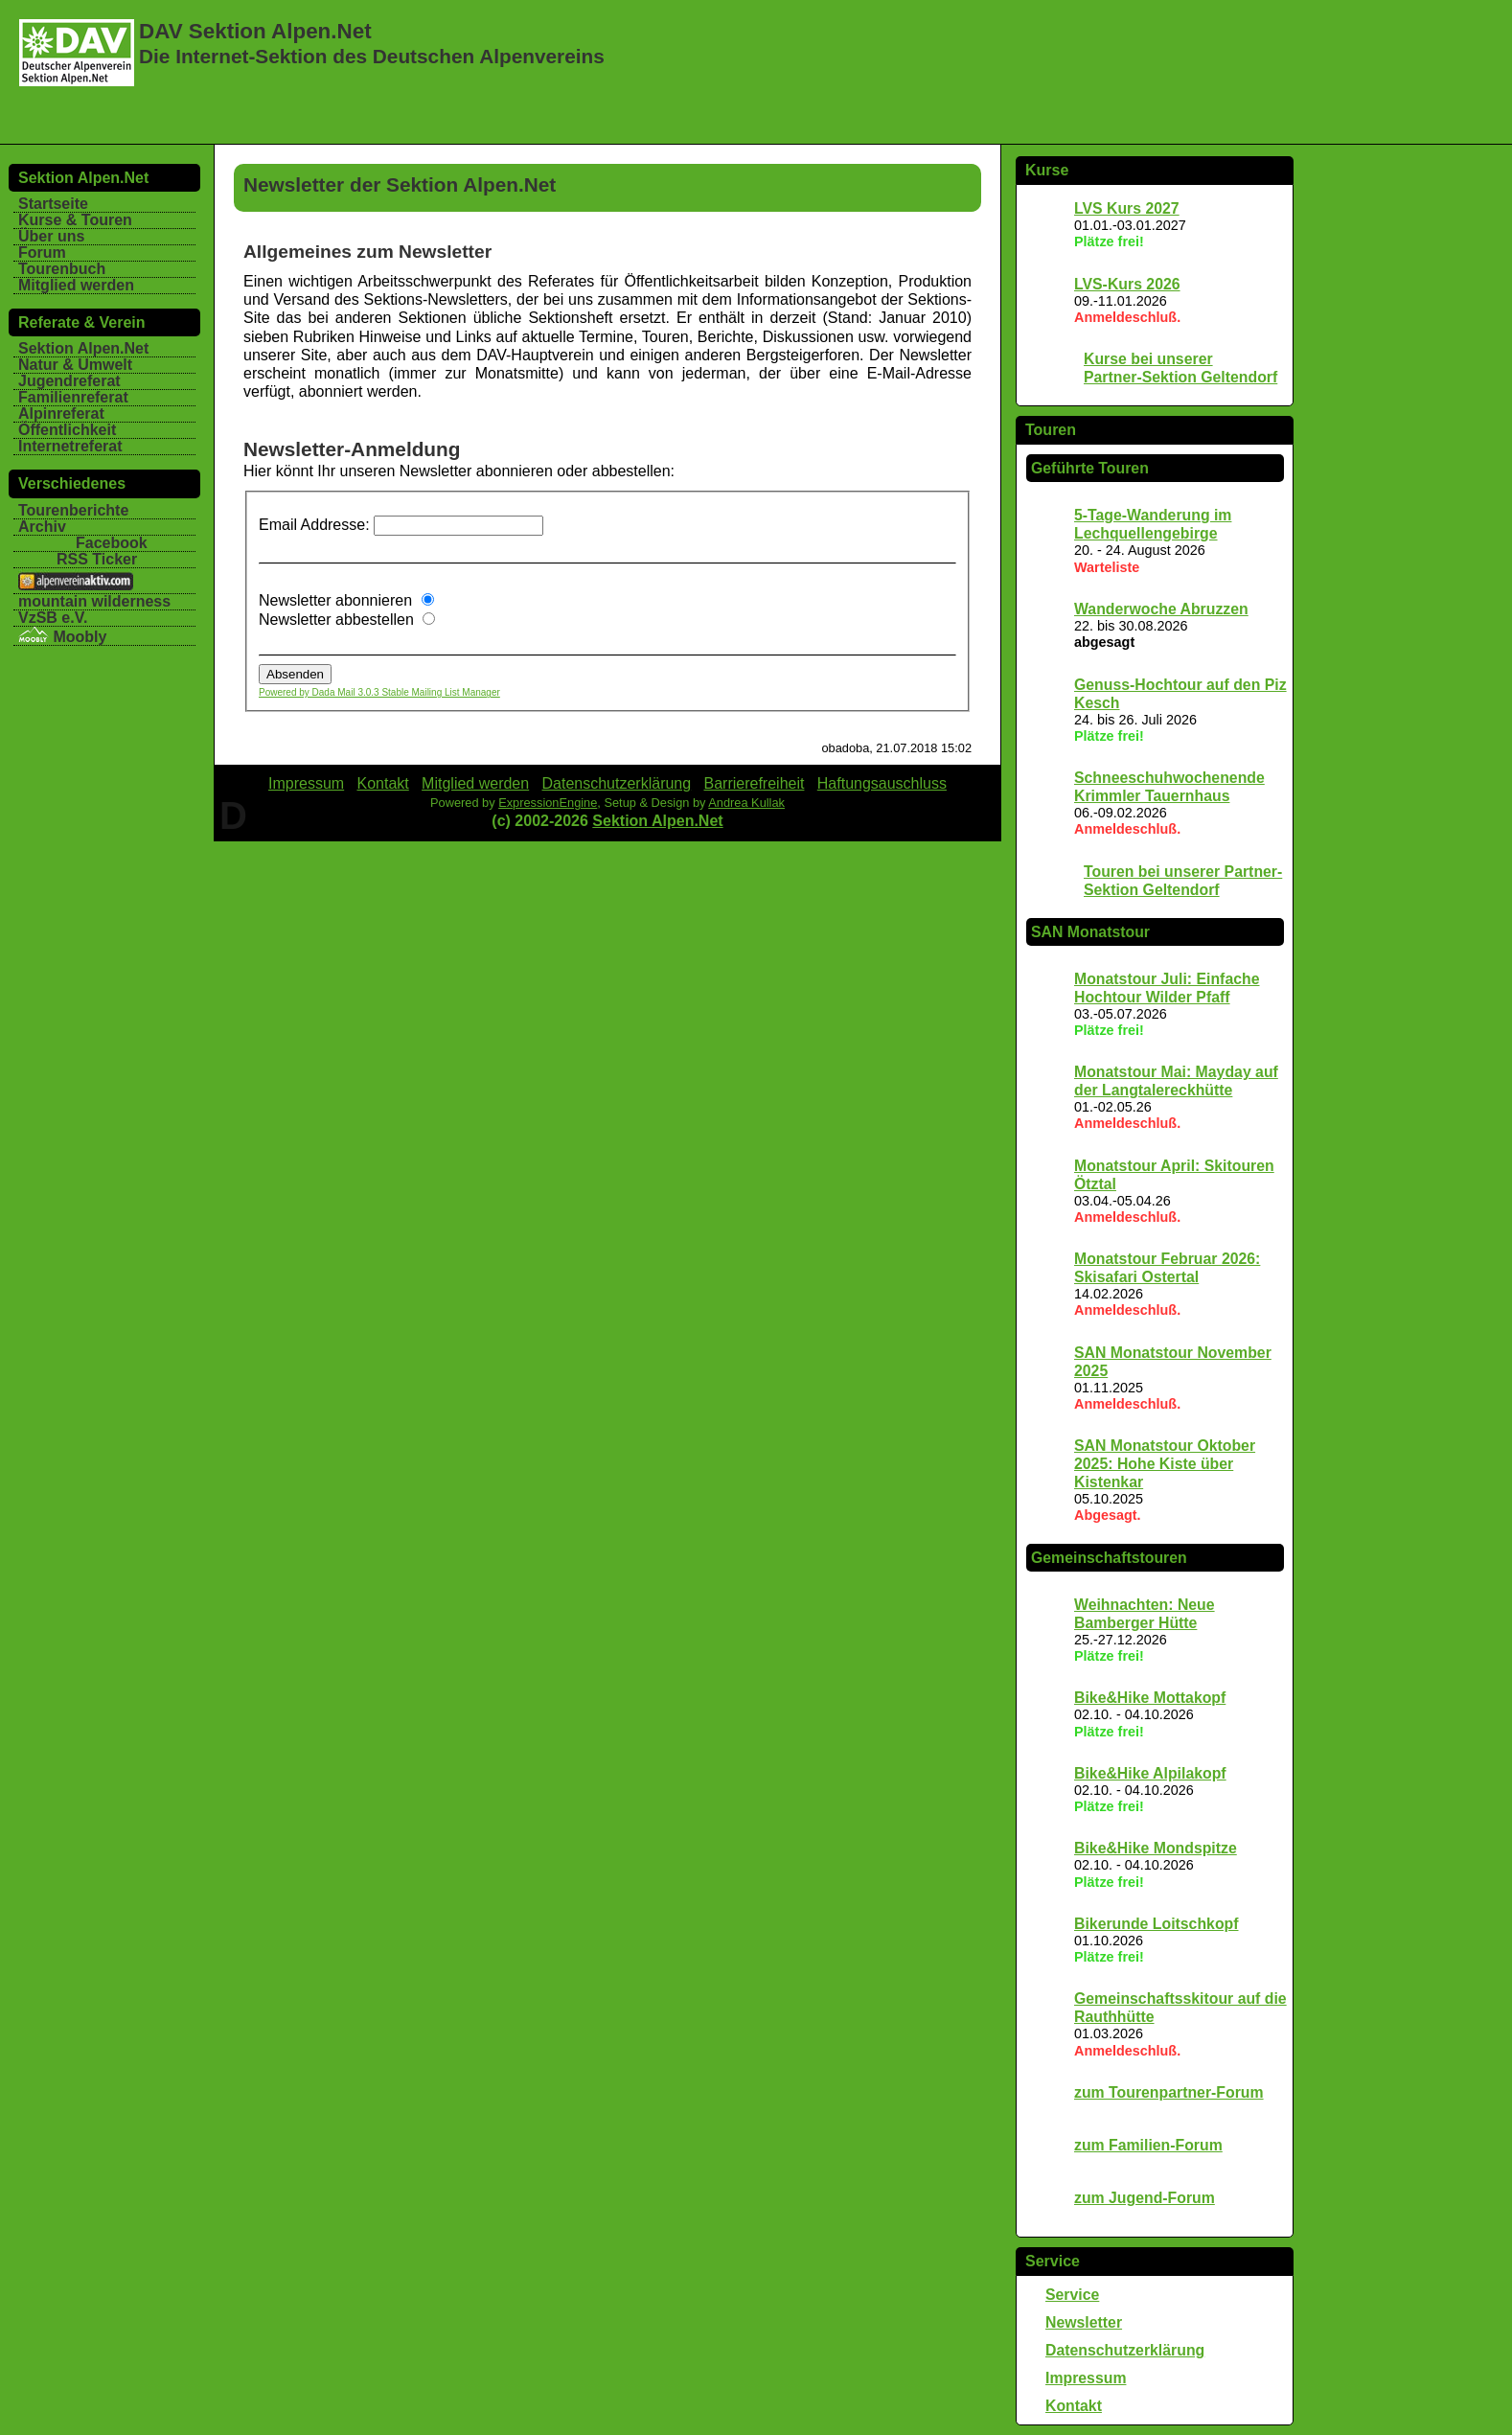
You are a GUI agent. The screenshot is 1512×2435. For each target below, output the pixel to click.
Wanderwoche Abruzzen (1161, 609)
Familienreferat (73, 397)
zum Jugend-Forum (1144, 2198)
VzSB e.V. (52, 617)
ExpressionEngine (547, 802)
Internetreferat (70, 446)
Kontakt (1073, 2406)
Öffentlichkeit (67, 430)
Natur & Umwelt (75, 364)
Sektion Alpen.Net (83, 348)
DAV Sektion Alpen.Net (255, 31)
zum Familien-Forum (1148, 2145)
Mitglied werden (76, 285)
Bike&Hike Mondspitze (1155, 1848)
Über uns (51, 236)
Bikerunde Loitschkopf (1156, 1924)
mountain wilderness (94, 601)
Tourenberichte (73, 510)
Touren (1050, 430)
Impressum (1085, 2378)
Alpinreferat (61, 413)
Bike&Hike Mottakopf (1150, 1697)
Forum (42, 252)
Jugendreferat (69, 381)
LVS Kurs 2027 (1127, 208)
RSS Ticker (97, 559)
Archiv (42, 526)
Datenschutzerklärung (1124, 2350)
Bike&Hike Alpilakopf (1150, 1773)
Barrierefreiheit (754, 783)
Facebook (112, 543)
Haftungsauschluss (882, 783)
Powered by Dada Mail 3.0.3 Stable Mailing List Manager (379, 692)
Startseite (53, 203)
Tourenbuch (61, 269)
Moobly (62, 637)
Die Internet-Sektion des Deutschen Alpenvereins (372, 56)
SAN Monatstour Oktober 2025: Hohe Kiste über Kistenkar (1164, 1463)
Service (1052, 2261)
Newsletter (1083, 2322)
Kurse (1046, 170)
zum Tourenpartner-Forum (1169, 2092)
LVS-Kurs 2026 (1127, 284)
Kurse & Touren (75, 220)
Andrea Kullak (746, 802)
